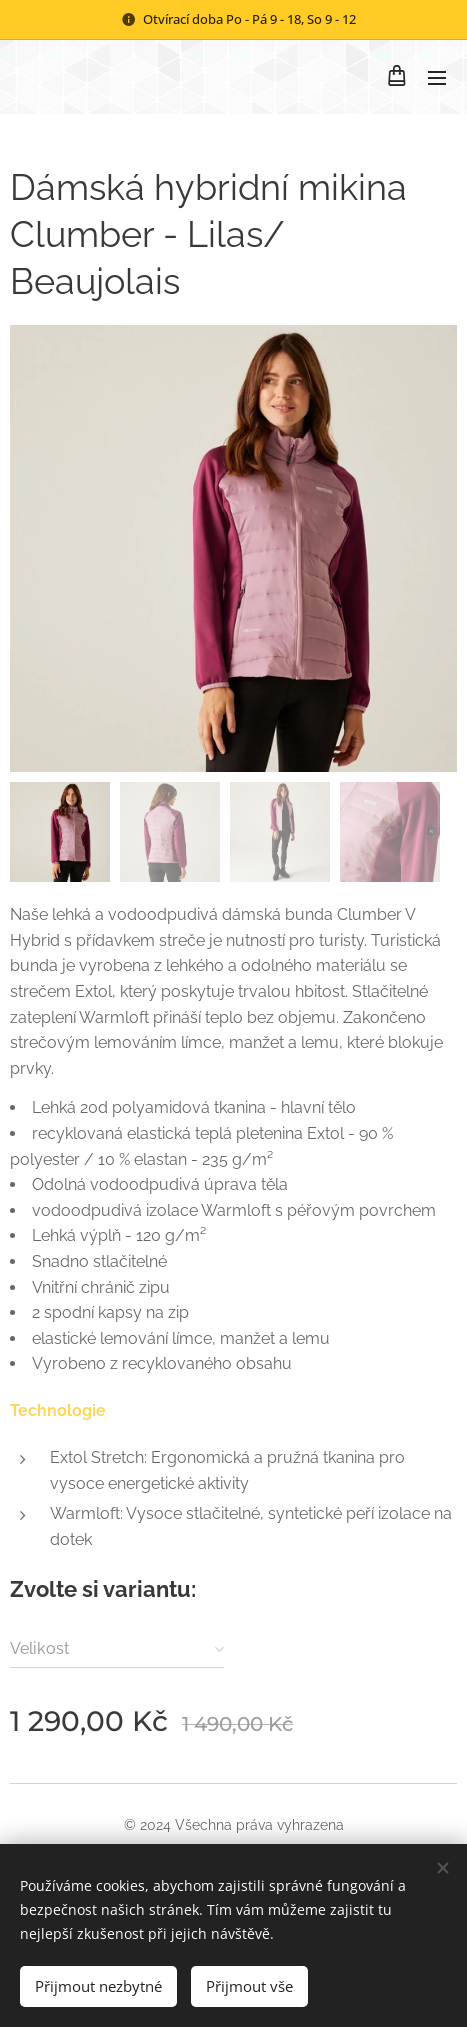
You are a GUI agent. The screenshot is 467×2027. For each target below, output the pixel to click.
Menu (437, 78)
